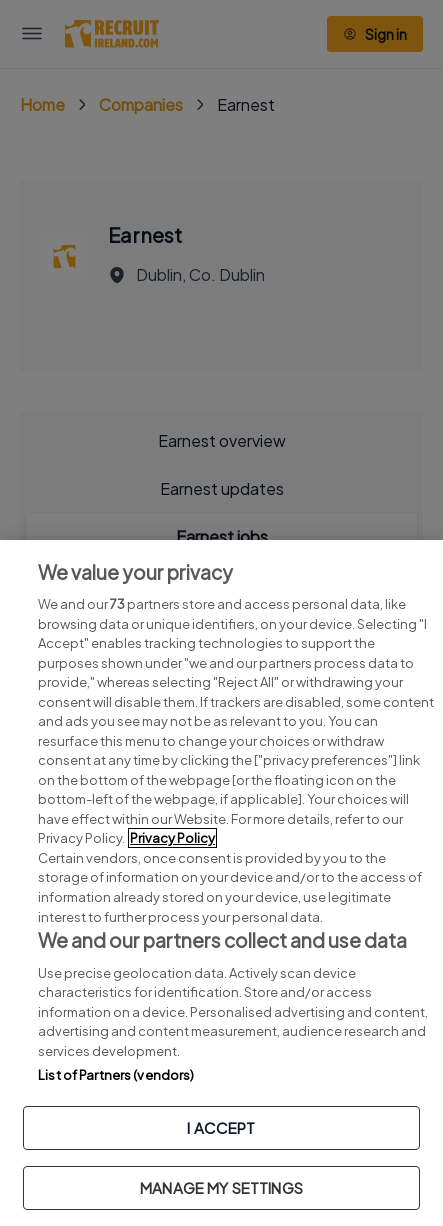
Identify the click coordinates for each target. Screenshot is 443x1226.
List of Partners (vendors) (116, 1075)
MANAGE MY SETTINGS (221, 1187)
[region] (221, 883)
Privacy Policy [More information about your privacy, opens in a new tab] (172, 838)
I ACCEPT (221, 1127)
